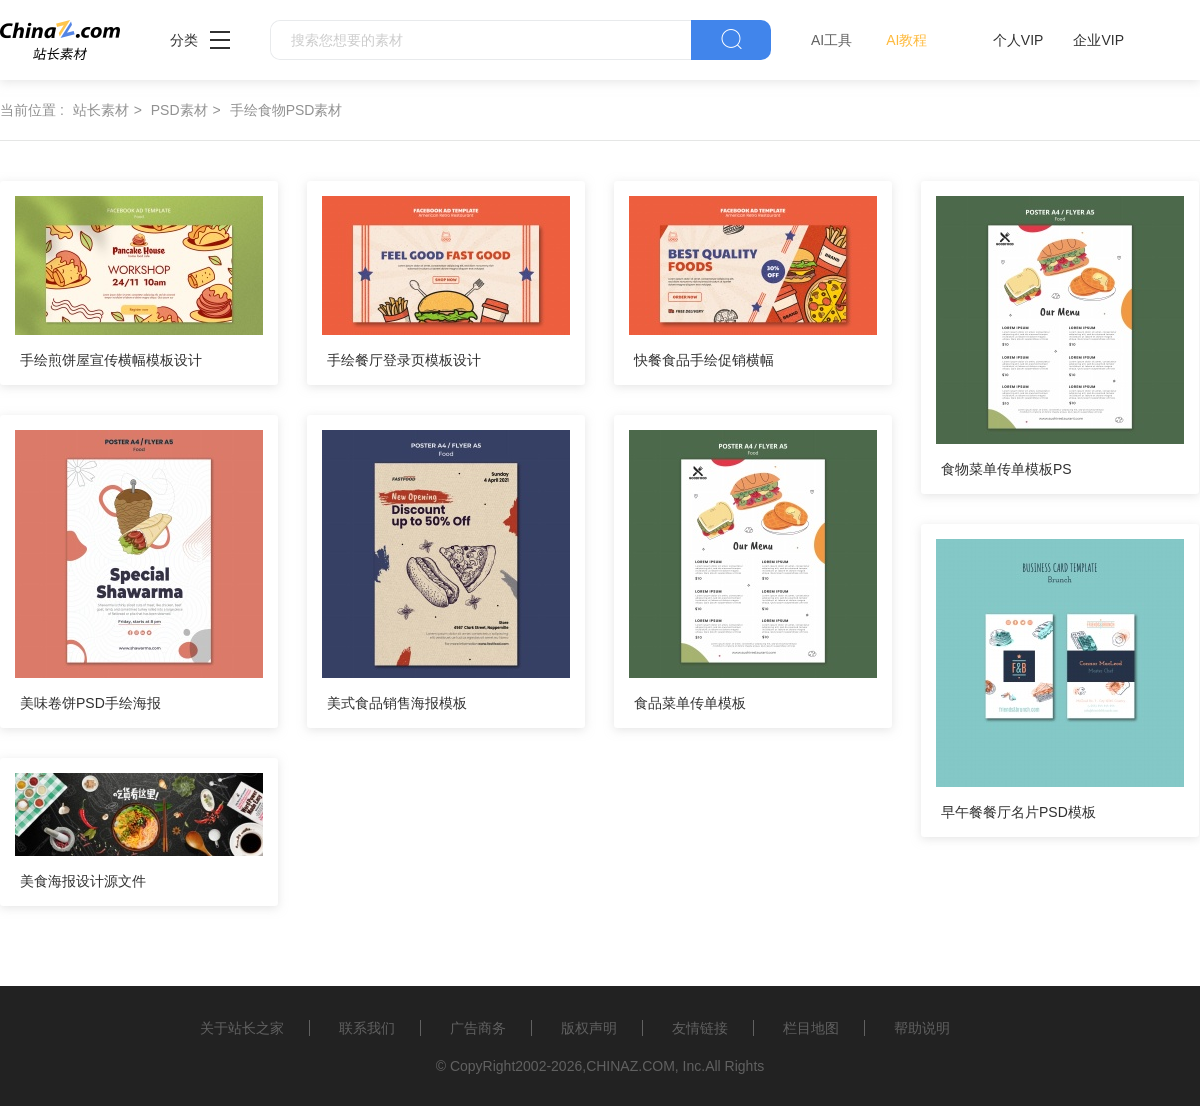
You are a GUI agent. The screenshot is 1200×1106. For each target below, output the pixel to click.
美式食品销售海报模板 (397, 703)
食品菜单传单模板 (690, 703)
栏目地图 (811, 1028)
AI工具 (831, 40)
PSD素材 (179, 110)
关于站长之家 (242, 1028)
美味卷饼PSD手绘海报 (90, 703)
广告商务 (478, 1028)
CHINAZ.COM (630, 1066)
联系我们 (367, 1028)
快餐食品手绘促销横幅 (704, 360)
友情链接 (700, 1028)
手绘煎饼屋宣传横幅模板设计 (111, 360)
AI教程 (906, 40)
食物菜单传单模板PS (1006, 469)
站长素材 (101, 110)
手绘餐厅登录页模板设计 (404, 360)
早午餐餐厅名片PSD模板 (1018, 812)
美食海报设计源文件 (83, 881)
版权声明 (589, 1028)
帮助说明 (922, 1028)
